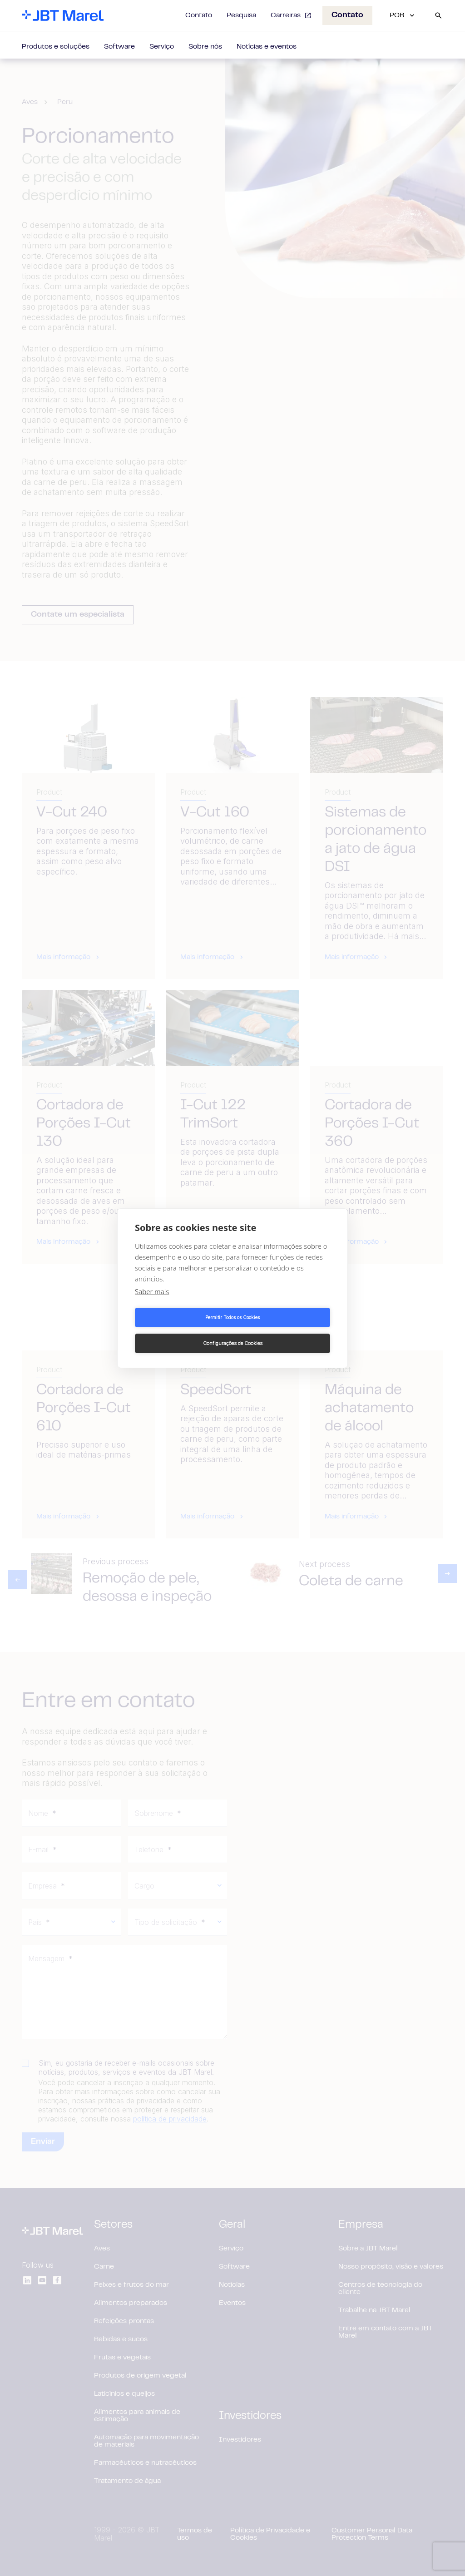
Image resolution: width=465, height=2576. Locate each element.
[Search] (438, 15)
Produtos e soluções (55, 47)
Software (119, 47)
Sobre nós (205, 47)
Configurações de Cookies (283, 1330)
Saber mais (152, 1304)
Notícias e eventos (267, 47)
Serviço (161, 47)
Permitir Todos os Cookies (182, 1330)
